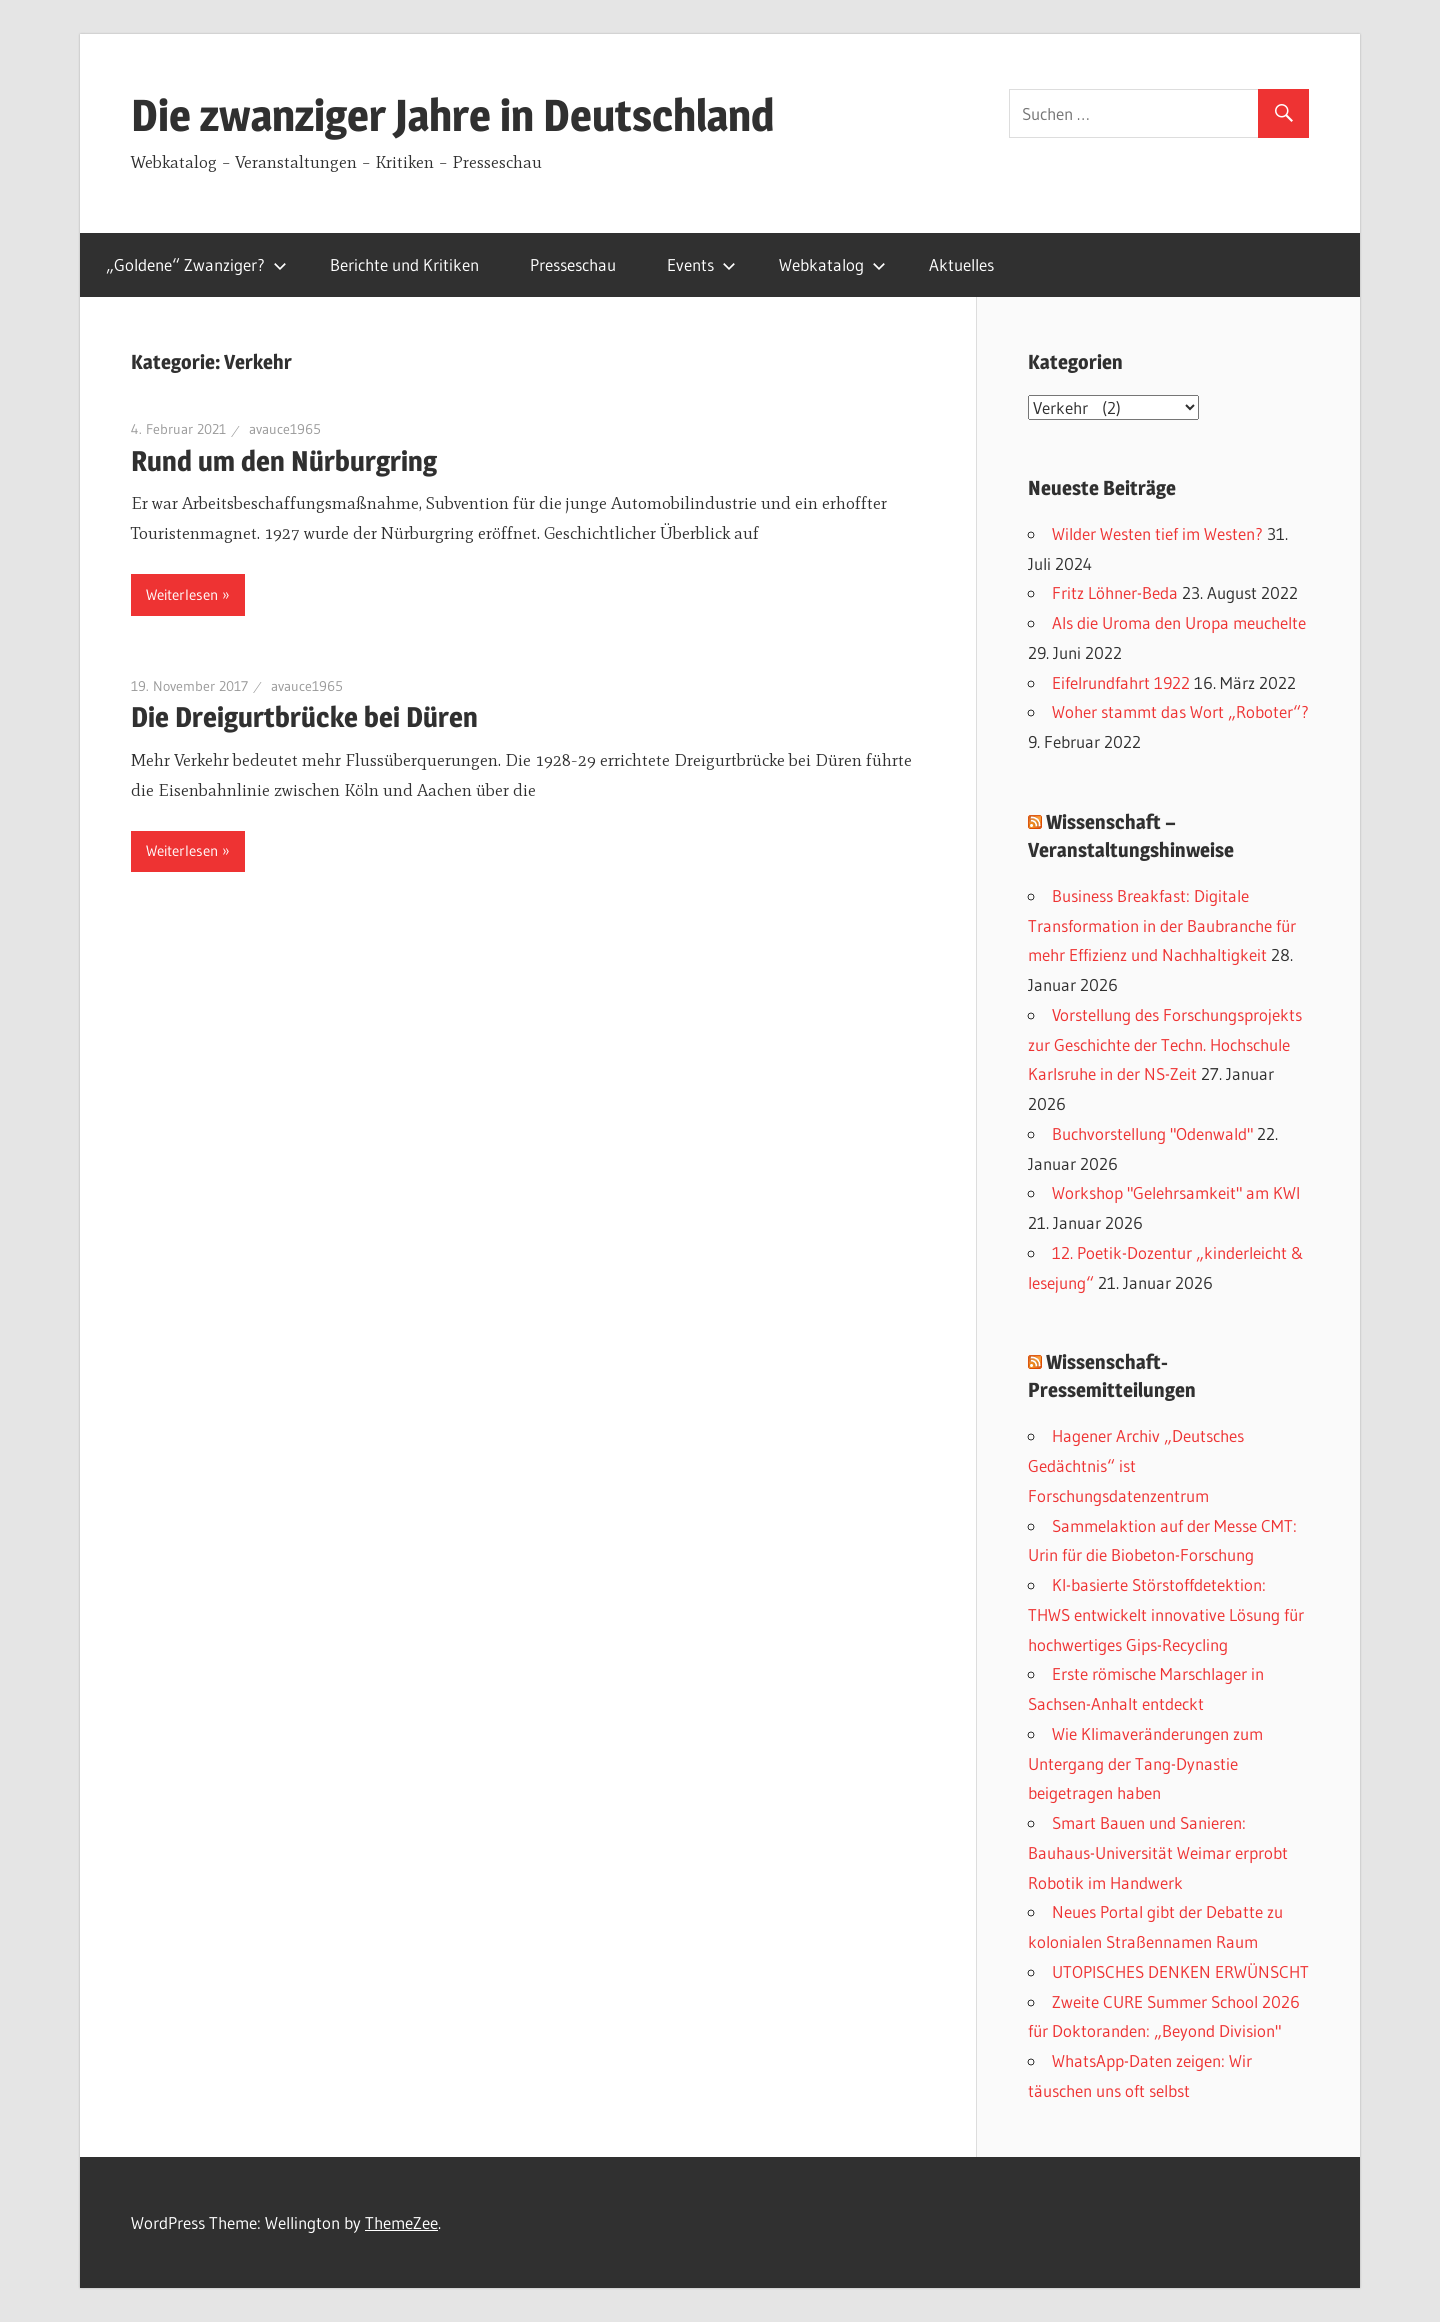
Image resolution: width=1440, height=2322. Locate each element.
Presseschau (573, 264)
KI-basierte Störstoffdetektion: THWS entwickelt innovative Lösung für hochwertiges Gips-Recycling (1166, 1614)
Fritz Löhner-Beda (1115, 592)
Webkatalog (832, 264)
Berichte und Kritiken (404, 264)
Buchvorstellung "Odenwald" (1152, 1133)
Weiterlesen (182, 594)
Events (701, 264)
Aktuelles (961, 264)
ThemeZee (401, 2222)
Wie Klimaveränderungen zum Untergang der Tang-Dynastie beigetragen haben (1145, 1763)
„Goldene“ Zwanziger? (196, 264)
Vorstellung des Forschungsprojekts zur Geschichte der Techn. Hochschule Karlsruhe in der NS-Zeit (1165, 1044)
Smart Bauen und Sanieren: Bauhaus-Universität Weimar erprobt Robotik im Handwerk (1158, 1852)
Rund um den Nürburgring (284, 461)
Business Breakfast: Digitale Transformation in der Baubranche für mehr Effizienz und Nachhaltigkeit (1162, 925)
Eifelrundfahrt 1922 (1121, 682)
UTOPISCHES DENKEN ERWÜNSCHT (1180, 1971)
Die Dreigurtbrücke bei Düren (304, 717)
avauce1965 (285, 429)
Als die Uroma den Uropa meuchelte (1179, 622)
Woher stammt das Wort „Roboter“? (1180, 711)
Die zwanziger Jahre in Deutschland (452, 115)
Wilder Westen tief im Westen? (1157, 533)
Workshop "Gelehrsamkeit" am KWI (1176, 1192)
